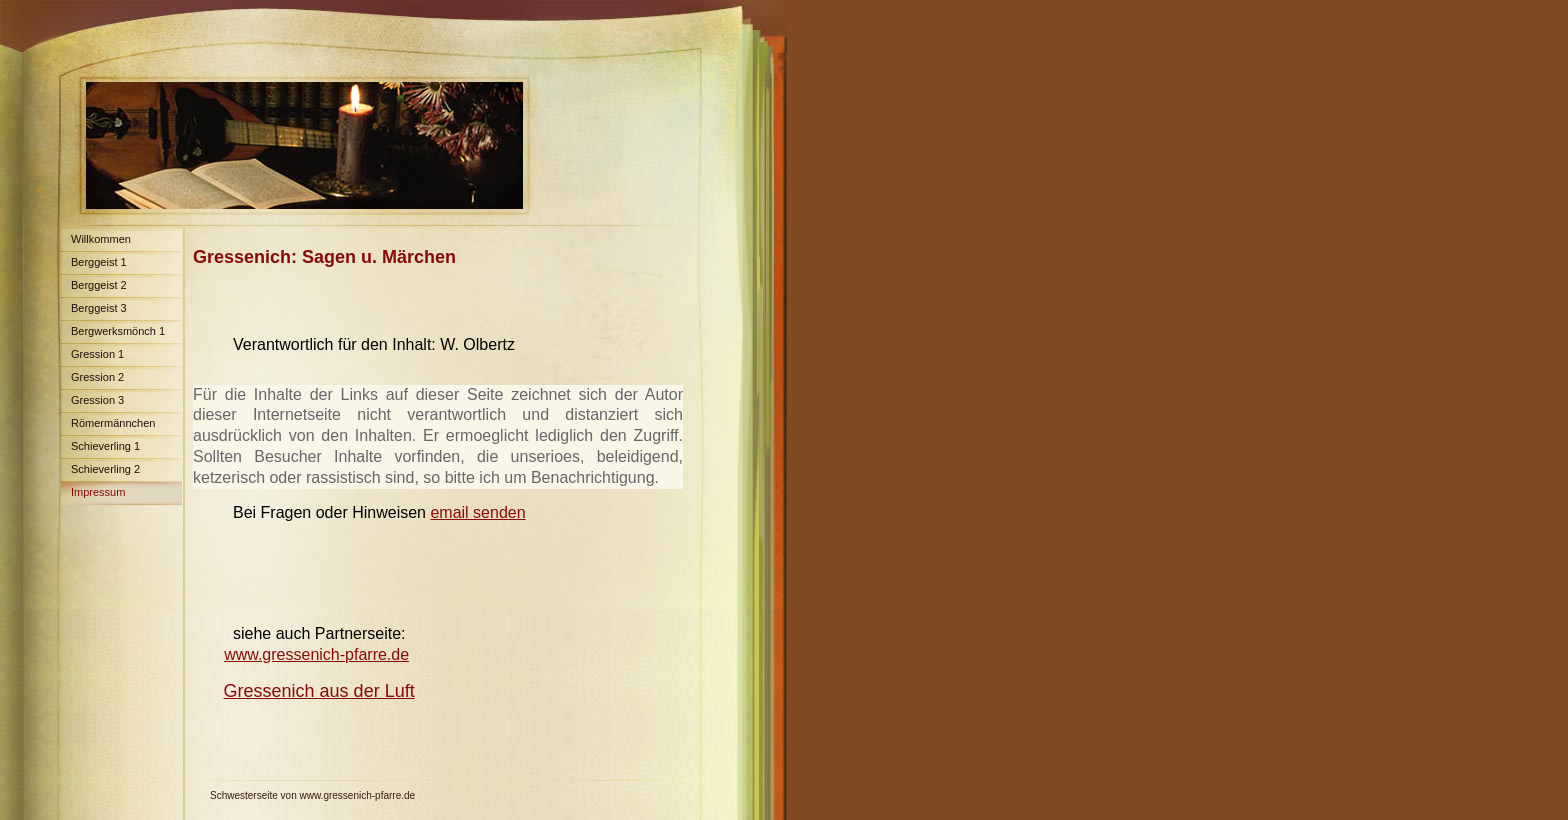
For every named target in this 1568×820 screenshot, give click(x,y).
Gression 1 (97, 354)
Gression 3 (97, 400)
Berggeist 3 (99, 308)
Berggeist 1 (99, 262)
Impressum (98, 492)
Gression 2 (97, 377)
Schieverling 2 (105, 469)
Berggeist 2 (99, 285)
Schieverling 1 (105, 446)
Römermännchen (113, 423)
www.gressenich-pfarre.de (316, 654)
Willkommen (101, 239)
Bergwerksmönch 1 (118, 331)
